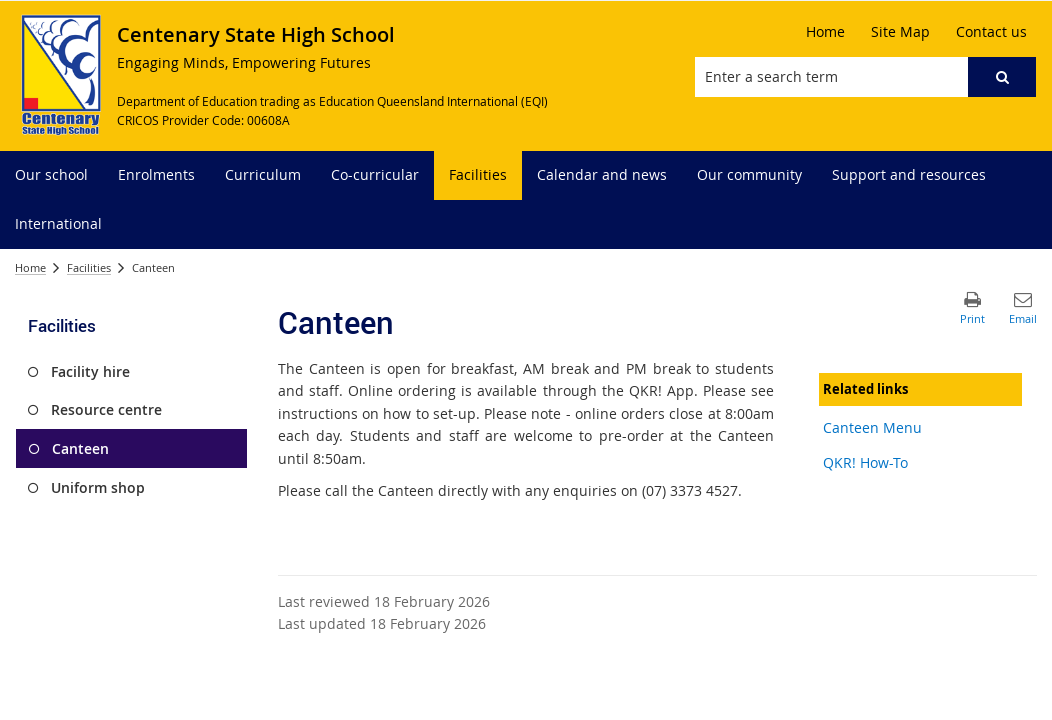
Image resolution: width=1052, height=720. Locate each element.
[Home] (825, 32)
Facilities (89, 267)
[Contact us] (991, 32)
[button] (1002, 77)
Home (30, 267)
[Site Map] (900, 32)
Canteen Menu (872, 427)
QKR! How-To (865, 462)
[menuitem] (51, 175)
